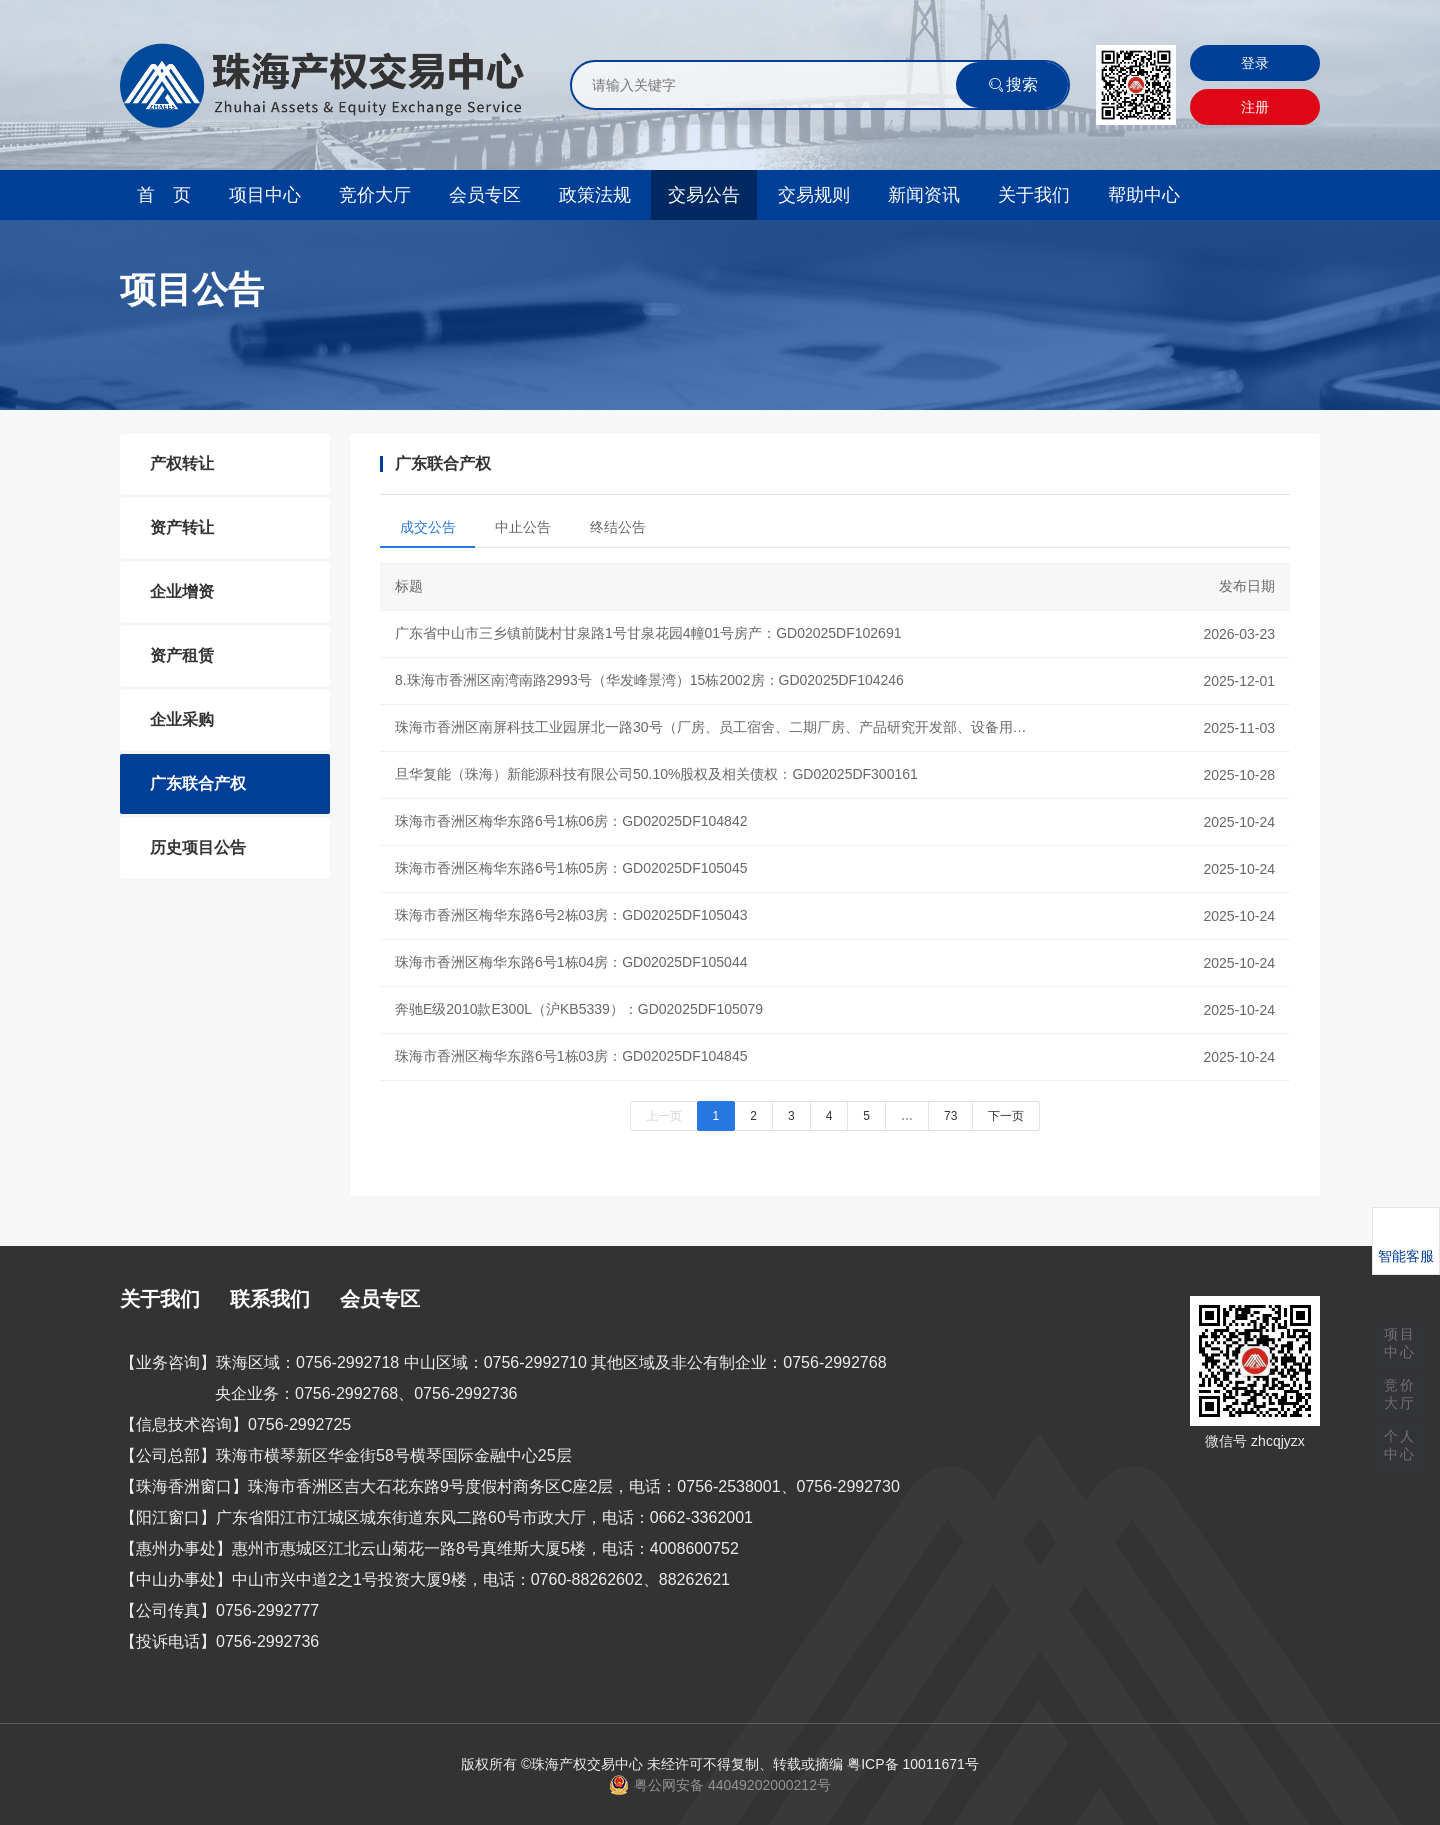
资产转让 (182, 527)
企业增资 (182, 591)
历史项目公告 (198, 847)
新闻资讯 (924, 195)
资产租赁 (182, 655)
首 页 (164, 195)
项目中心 (265, 195)
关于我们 (1034, 195)
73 (950, 1116)
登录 (1255, 63)
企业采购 (182, 719)
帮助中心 (1144, 195)
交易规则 (814, 195)
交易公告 (704, 195)
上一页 (664, 1116)
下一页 (1006, 1116)
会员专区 (485, 195)
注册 (1255, 107)
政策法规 (595, 195)
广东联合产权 (198, 783)
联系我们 (270, 1299)
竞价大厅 (375, 195)
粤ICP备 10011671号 (913, 1764)
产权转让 (182, 463)
